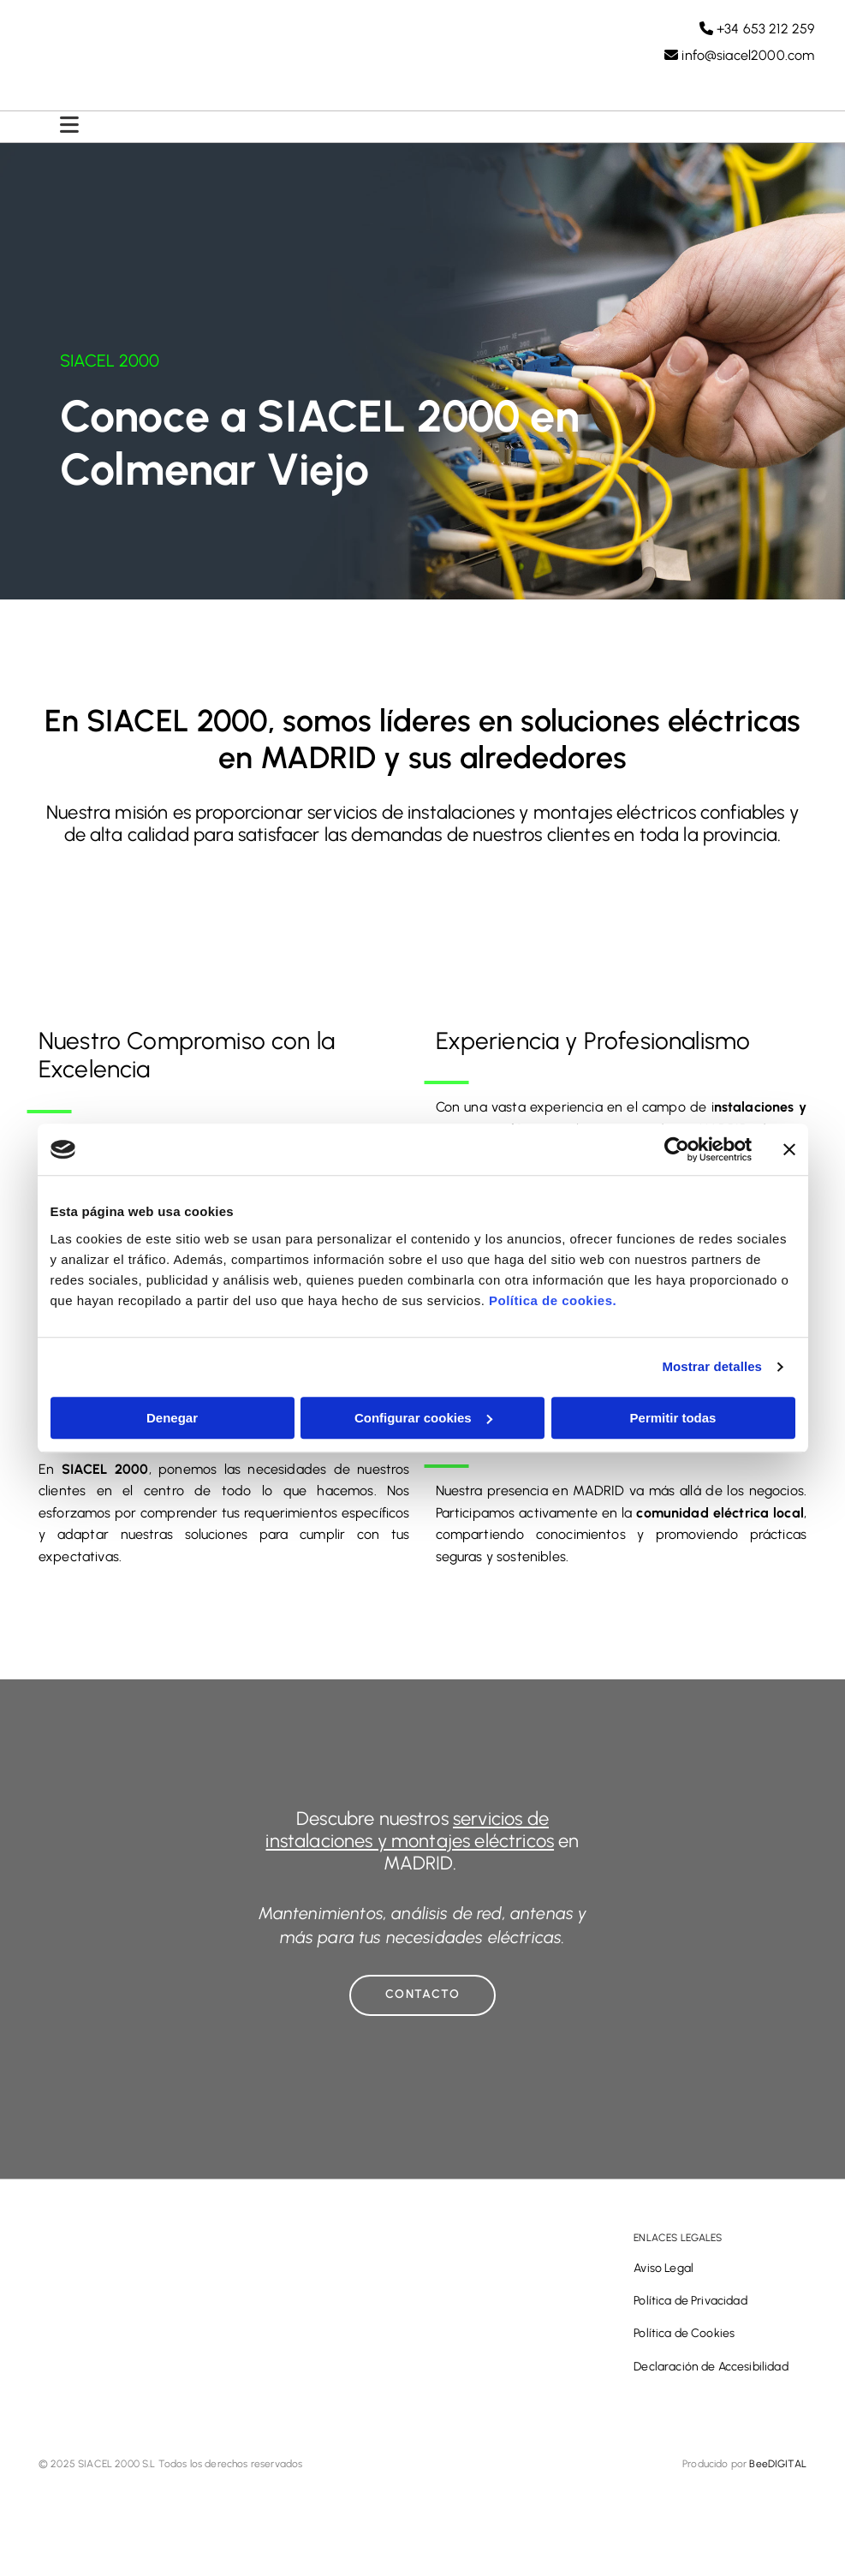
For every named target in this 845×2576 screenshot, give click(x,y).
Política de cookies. (552, 1300)
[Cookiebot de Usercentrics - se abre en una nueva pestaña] (677, 1149)
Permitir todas (673, 1417)
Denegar (172, 1417)
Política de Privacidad (690, 2308)
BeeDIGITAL (777, 2472)
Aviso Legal (663, 2276)
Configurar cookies (423, 1417)
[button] (422, 2003)
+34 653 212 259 (757, 31)
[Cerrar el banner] (789, 1149)
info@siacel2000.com (739, 58)
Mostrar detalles (712, 1366)
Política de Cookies (684, 2341)
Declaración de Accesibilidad (711, 2374)
